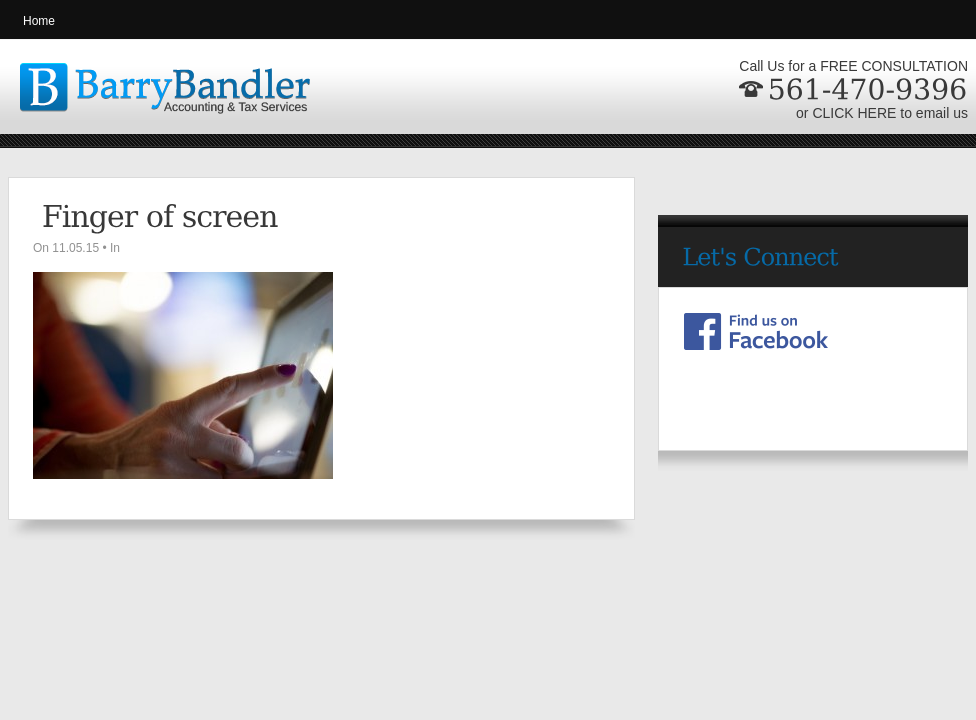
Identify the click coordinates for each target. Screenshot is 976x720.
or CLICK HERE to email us (882, 113)
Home (39, 21)
